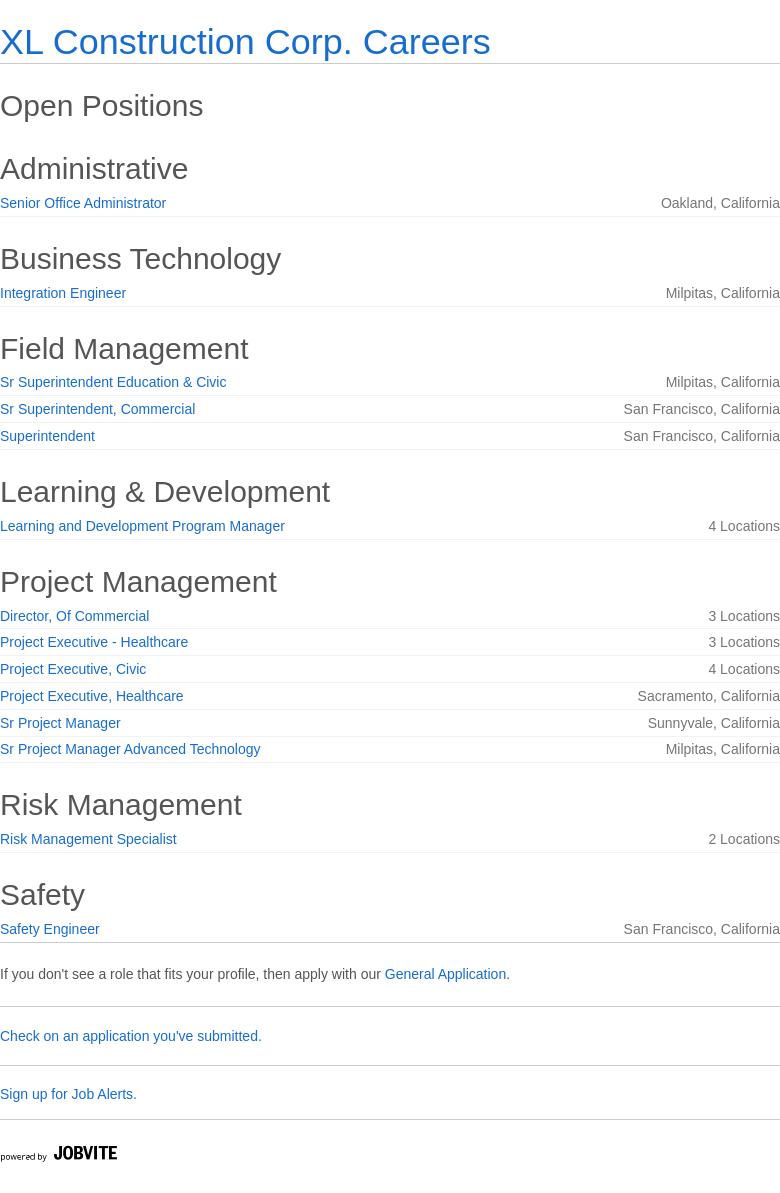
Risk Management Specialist (88, 839)
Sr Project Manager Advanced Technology (130, 749)
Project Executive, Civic (73, 669)
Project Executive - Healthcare (94, 642)
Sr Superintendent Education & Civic (113, 382)
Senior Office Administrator (83, 203)
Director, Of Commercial (74, 616)
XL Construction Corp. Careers (245, 41)
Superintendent (47, 436)
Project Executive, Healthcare (92, 696)
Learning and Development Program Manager (142, 526)
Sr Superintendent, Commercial (97, 409)
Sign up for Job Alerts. (68, 1094)
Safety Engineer (50, 929)
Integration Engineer (63, 293)
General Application (445, 974)
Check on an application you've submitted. (131, 1036)
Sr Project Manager (60, 723)
